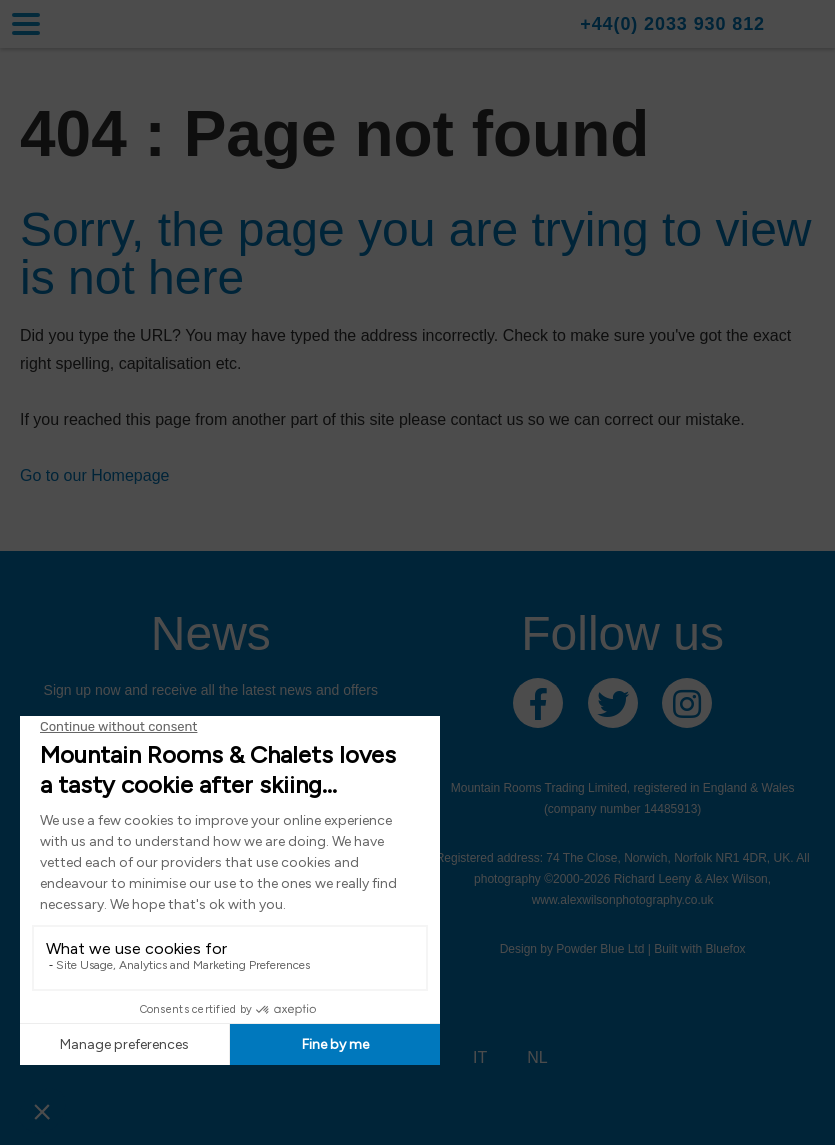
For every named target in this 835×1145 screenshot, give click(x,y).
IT (480, 1057)
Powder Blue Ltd (600, 949)
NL (537, 1057)
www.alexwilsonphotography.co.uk (623, 900)
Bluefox (726, 949)
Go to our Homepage (94, 475)
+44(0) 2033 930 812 (672, 24)
